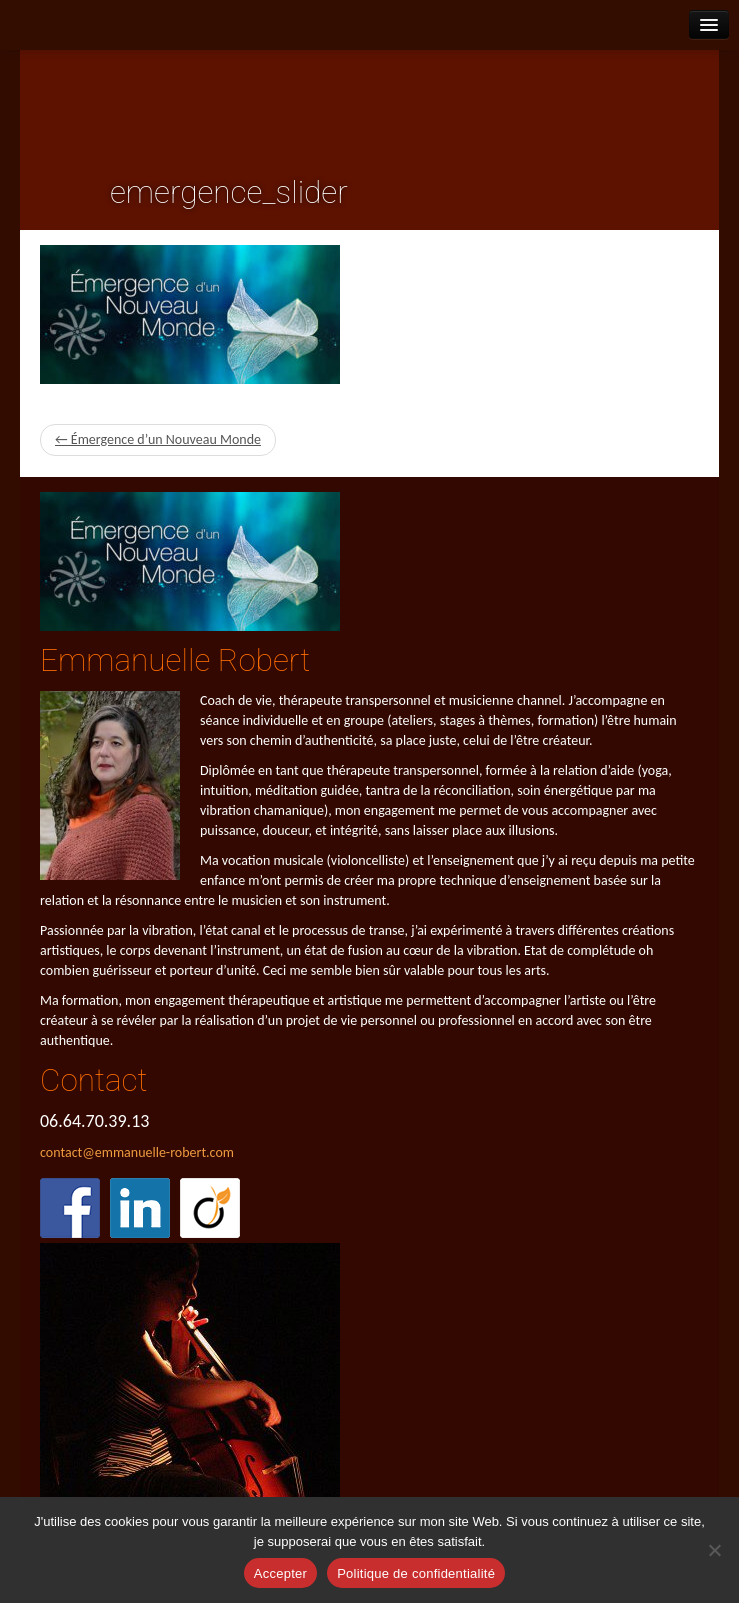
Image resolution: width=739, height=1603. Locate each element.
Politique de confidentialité (416, 1573)
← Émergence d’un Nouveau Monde (158, 439)
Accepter (280, 1573)
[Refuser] (714, 1550)
